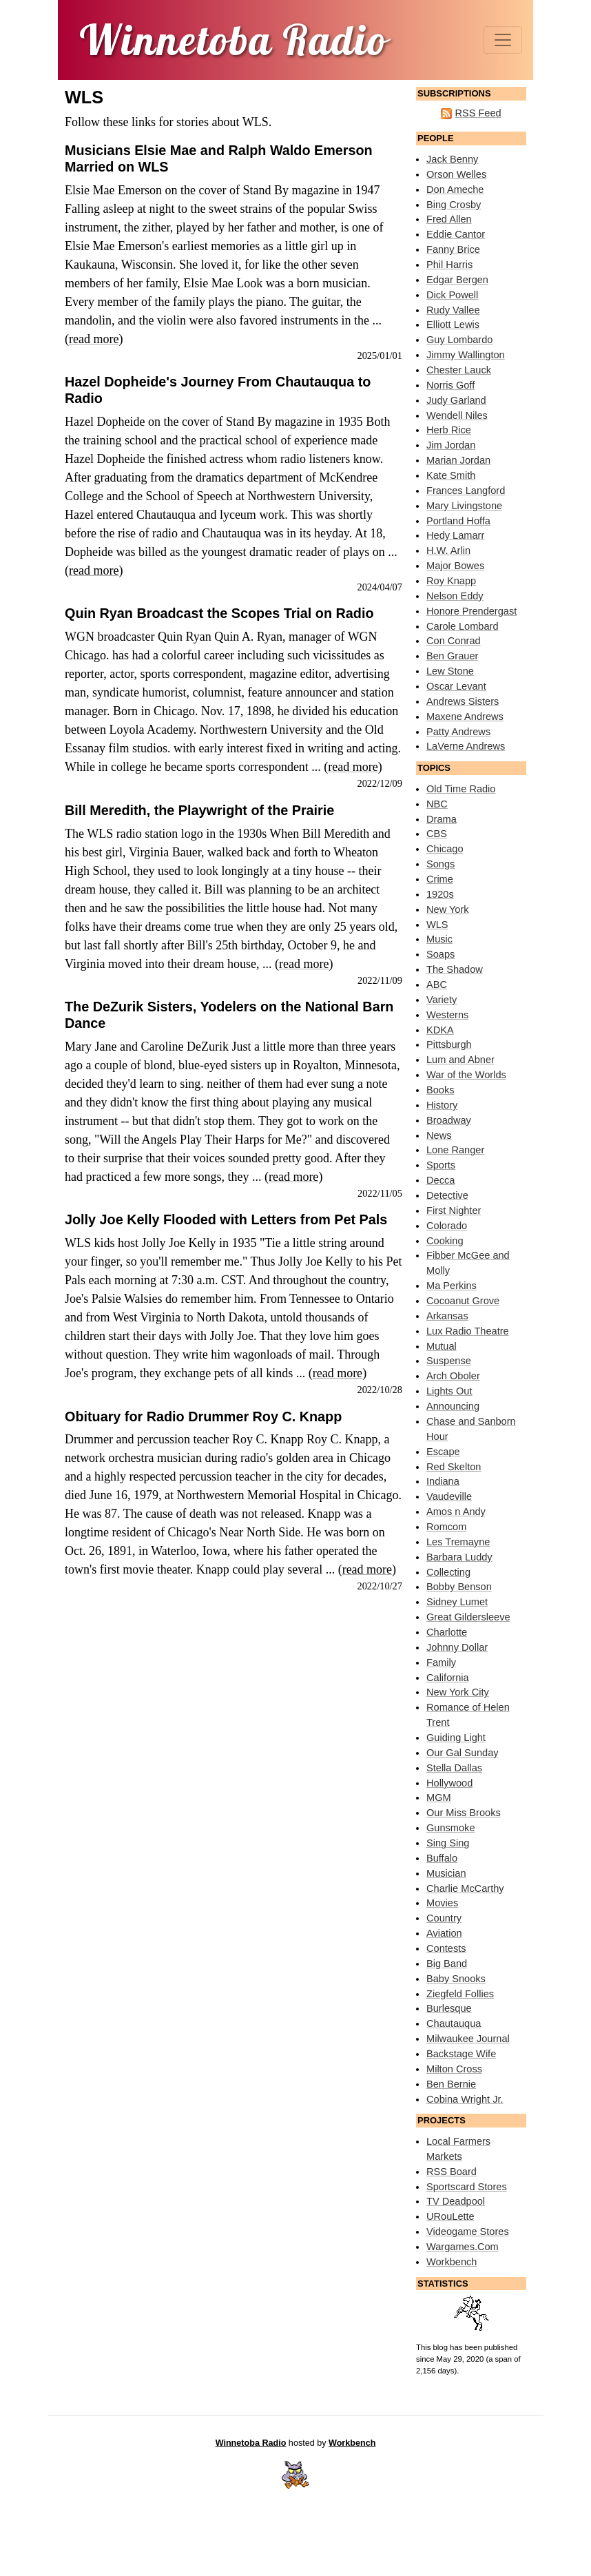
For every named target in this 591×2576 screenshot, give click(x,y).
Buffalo (441, 1858)
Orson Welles (456, 174)
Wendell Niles (457, 415)
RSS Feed (478, 113)
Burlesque (449, 2008)
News (438, 1135)
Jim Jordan (450, 445)
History (441, 1105)
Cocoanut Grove (462, 1300)
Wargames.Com (462, 2246)
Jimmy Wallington (465, 354)
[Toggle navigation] (503, 40)
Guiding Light (456, 1737)
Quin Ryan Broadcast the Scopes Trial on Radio (219, 613)
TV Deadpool (455, 2201)
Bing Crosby (453, 204)
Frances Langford (465, 490)
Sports (440, 1165)
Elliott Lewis (452, 324)
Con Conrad (453, 640)
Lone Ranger (455, 1149)
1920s (440, 894)
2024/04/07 (379, 587)
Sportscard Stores (466, 2186)
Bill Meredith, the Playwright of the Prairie (199, 810)
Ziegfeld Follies (460, 1993)
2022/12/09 (379, 783)
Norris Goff (450, 385)
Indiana (442, 1481)
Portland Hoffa (458, 520)
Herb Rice (448, 429)
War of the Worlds (466, 1074)
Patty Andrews (458, 731)
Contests (446, 1948)
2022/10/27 (379, 1585)
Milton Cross (454, 2068)
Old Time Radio (460, 788)
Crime (439, 879)
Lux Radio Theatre (467, 1331)
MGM (438, 1797)
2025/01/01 (379, 355)
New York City (457, 1692)
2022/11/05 (379, 1193)
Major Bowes (455, 565)
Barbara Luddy (459, 1557)
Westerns (447, 1014)
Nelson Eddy (455, 595)
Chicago (445, 848)
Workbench (451, 2261)
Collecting (448, 1572)
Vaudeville (449, 1496)
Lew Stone (450, 671)
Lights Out (449, 1391)
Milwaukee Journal (468, 2038)
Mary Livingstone (464, 505)
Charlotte (446, 1632)
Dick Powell (452, 294)
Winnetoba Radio (251, 2443)
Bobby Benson (459, 1586)
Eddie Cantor (455, 234)
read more (93, 339)
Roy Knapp (451, 580)
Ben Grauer (452, 655)
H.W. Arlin (448, 550)
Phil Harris (449, 264)
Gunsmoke (450, 1827)
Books (440, 1089)
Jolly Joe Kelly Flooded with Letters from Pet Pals (226, 1219)
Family (441, 1662)
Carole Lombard (462, 626)
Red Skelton (453, 1466)
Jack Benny (452, 159)
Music (439, 939)
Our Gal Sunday (462, 1752)
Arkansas (447, 1315)
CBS (436, 833)
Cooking (445, 1240)
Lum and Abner (460, 1059)
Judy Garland (456, 400)
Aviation (444, 1933)
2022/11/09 (379, 980)
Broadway (448, 1120)
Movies (442, 1902)
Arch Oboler (453, 1375)
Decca (440, 1180)
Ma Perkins (451, 1285)
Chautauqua (453, 2023)
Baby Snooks (456, 1978)
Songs (440, 863)
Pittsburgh (449, 1044)
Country (444, 1918)
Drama (441, 819)
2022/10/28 (379, 1389)
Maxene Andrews (465, 716)
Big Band (446, 1963)
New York (447, 909)
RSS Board (451, 2171)
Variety (441, 999)
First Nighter (453, 1210)
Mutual (441, 1346)
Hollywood (449, 1783)
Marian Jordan (458, 460)
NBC (437, 804)
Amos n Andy (456, 1511)
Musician (446, 1873)
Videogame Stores (467, 2231)
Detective (447, 1195)
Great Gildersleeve (468, 1616)
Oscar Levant (456, 686)
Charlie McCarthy (465, 1888)
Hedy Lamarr (455, 535)
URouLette (450, 2216)
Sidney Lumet (457, 1601)
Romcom (446, 1526)
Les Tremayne (458, 1541)
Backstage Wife (461, 2053)
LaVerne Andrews (465, 746)
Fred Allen (449, 219)
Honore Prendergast (471, 611)
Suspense (448, 1360)
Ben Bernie (451, 2084)
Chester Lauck (458, 369)
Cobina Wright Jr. (465, 2099)
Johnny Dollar (457, 1647)
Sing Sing (447, 1842)
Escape (443, 1451)
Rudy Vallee (453, 310)
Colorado (446, 1225)
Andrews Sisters (462, 701)
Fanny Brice (453, 249)
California (447, 1677)
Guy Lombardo (459, 339)
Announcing (452, 1406)
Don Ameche (455, 189)
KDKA (440, 1029)
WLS (437, 924)
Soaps (440, 954)
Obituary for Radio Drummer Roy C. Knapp (203, 1416)
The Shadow (454, 969)
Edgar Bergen (457, 279)
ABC (436, 984)
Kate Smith (450, 475)
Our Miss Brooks (463, 1812)
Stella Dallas (454, 1767)
